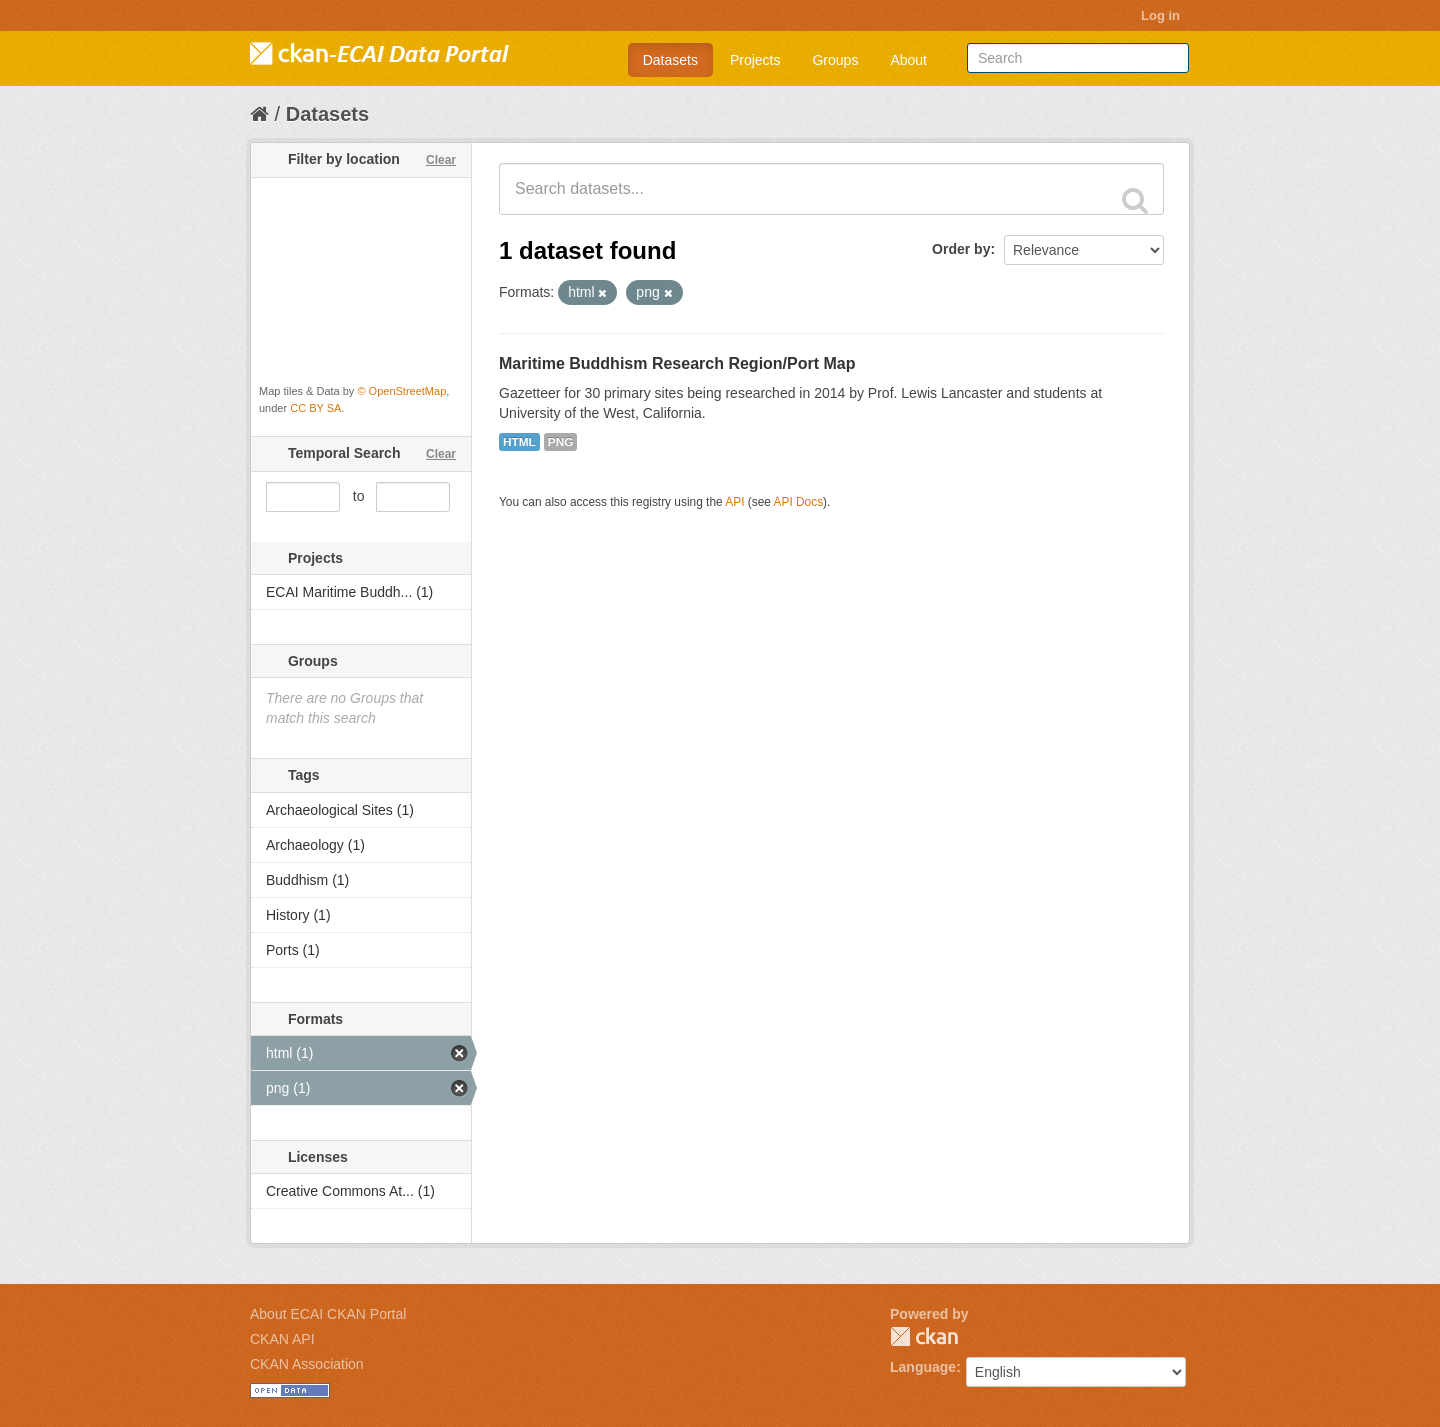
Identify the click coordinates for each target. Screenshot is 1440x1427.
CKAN (924, 1336)
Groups (835, 60)
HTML (519, 442)
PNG (561, 442)
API (734, 502)
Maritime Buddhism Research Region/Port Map (677, 363)
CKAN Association (307, 1364)
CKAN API (282, 1339)
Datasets (670, 60)
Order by (961, 249)
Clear (441, 160)
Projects (755, 60)
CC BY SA (315, 408)
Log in (1160, 15)
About (908, 60)
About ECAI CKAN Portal (328, 1314)
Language (923, 1367)
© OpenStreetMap (401, 391)
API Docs (799, 502)
